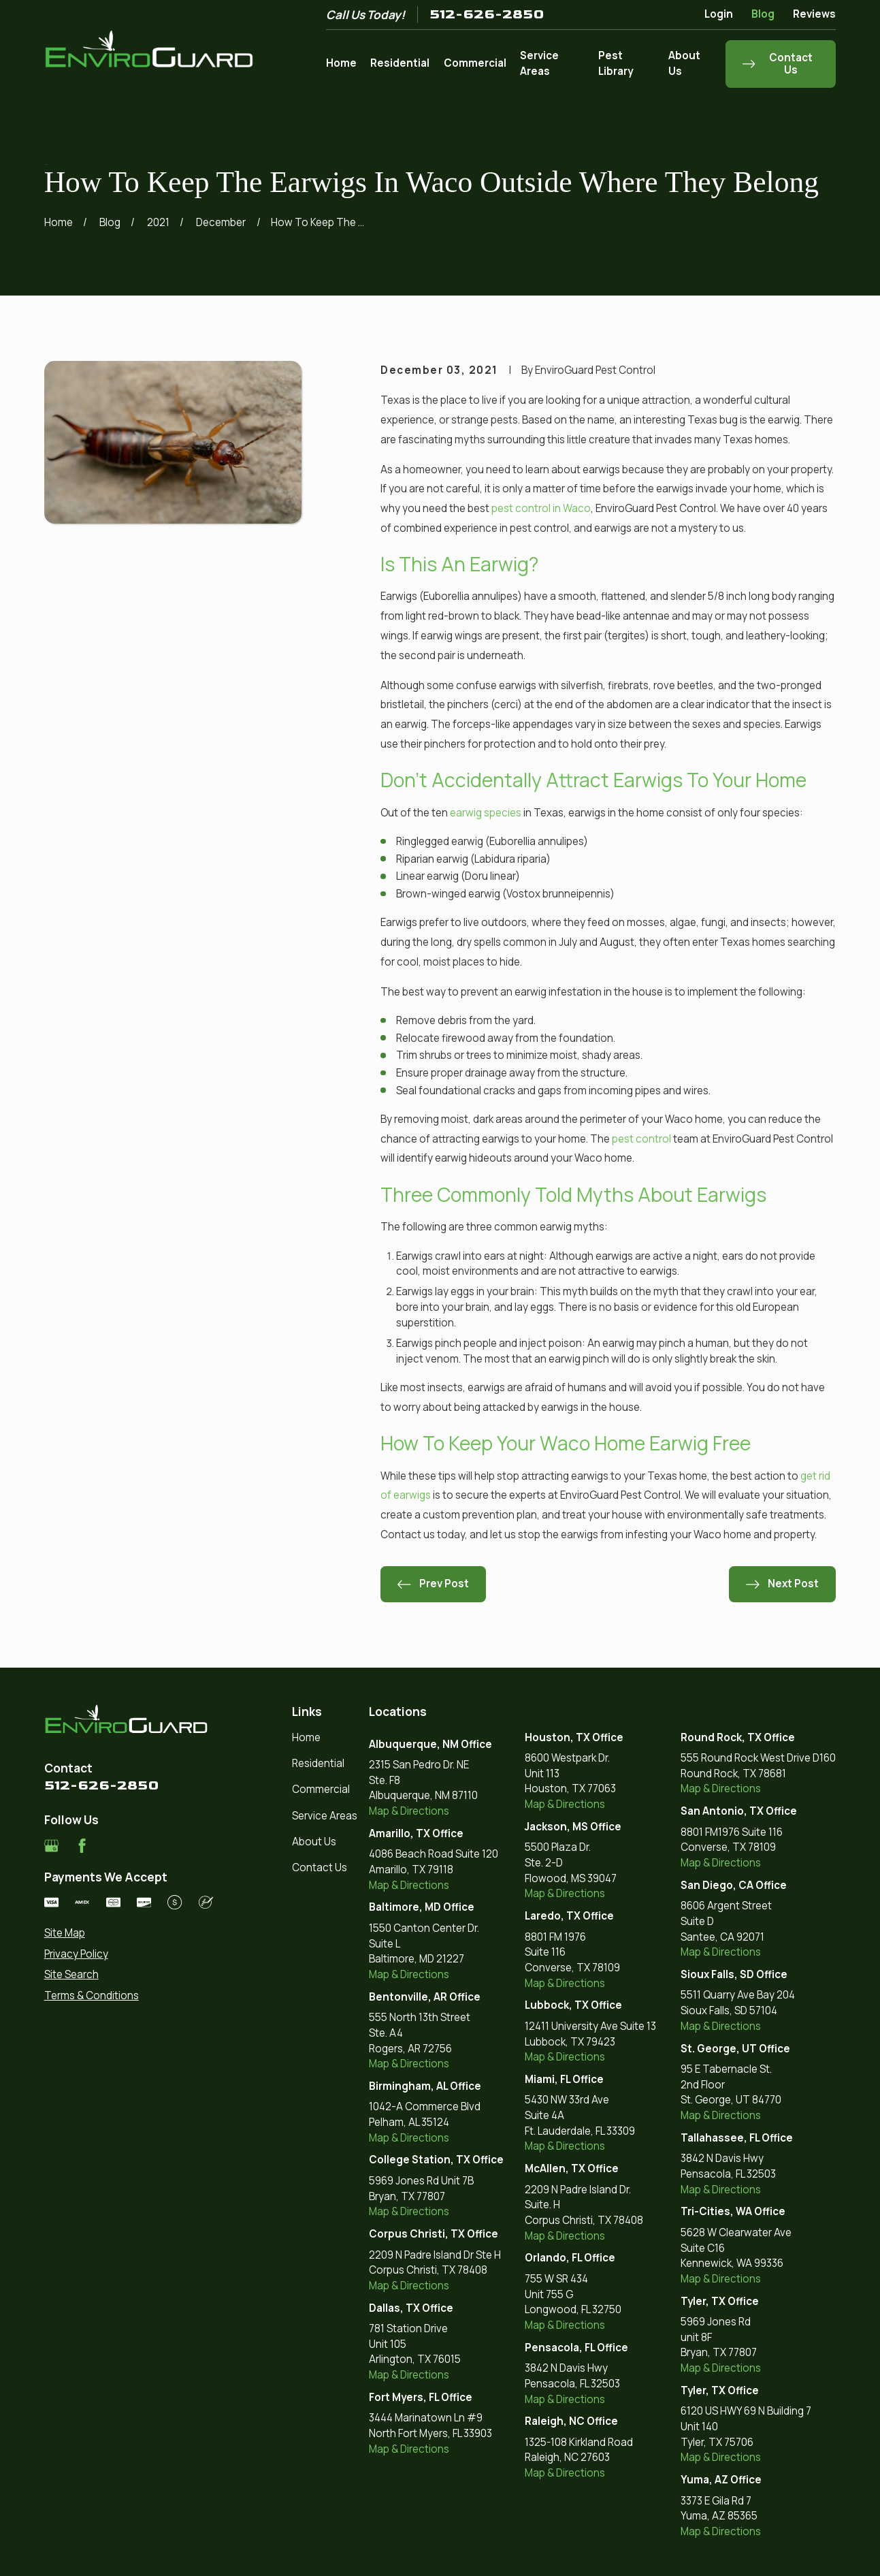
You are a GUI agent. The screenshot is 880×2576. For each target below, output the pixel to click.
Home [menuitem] (341, 63)
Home (306, 1737)
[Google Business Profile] (51, 1846)
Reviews (814, 14)
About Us (314, 1841)
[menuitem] (128, 1933)
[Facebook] (82, 1846)
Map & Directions (409, 1811)
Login (718, 14)
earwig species (485, 813)
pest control (641, 1139)
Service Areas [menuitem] (539, 63)
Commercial (321, 1789)
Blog (763, 14)
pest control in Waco (541, 508)
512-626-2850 (486, 14)
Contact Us (319, 1867)
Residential (318, 1763)
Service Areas (324, 1816)
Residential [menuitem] (399, 63)
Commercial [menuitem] (475, 63)
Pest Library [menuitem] (615, 63)
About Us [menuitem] (684, 63)
